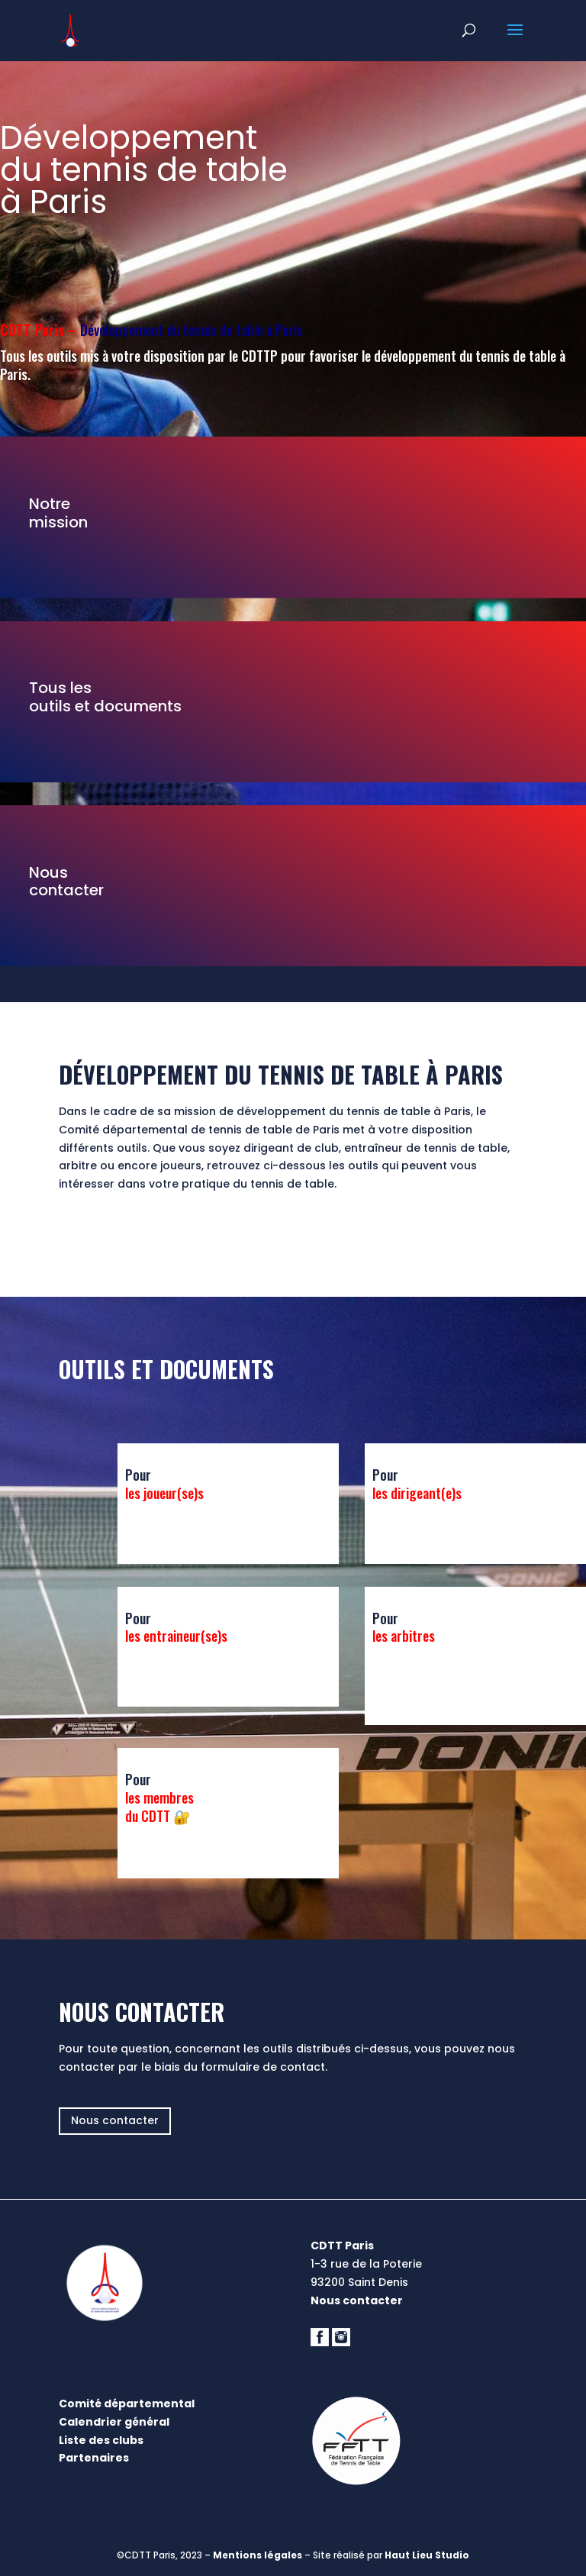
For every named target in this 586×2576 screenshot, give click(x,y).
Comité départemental (127, 2403)
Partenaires (94, 2457)
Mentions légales (257, 2555)
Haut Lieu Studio (427, 2555)
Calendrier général (114, 2421)
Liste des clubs (101, 2440)
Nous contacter (115, 2120)
